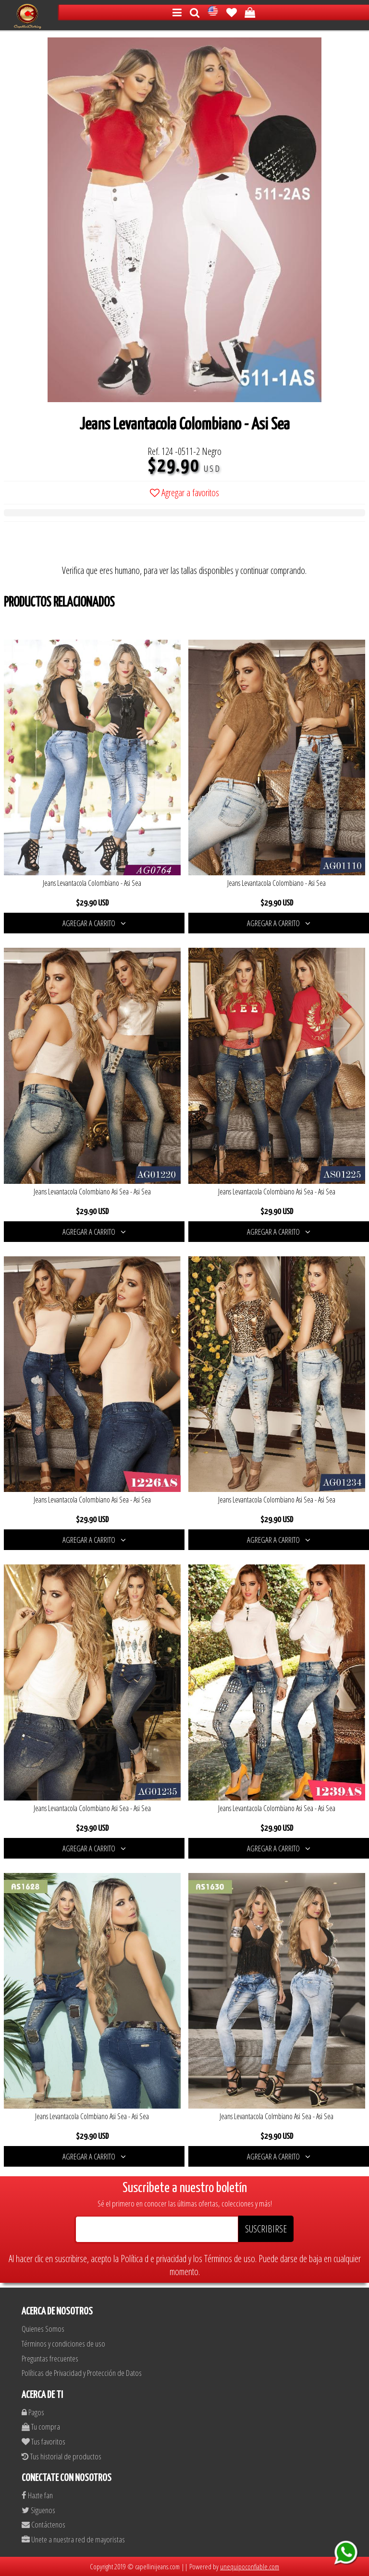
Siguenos (38, 2510)
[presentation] (77, 545)
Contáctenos (43, 2524)
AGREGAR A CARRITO (94, 923)
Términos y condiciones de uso (63, 2343)
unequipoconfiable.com (249, 2566)
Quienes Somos (43, 2328)
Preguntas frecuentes (50, 2358)
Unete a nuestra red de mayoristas (73, 2539)
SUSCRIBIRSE (266, 2228)
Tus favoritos (43, 2441)
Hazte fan (37, 2495)
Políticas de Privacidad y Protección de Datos (82, 2372)
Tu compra (41, 2426)
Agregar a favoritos (184, 492)
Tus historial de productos (61, 2456)
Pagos (33, 2412)
